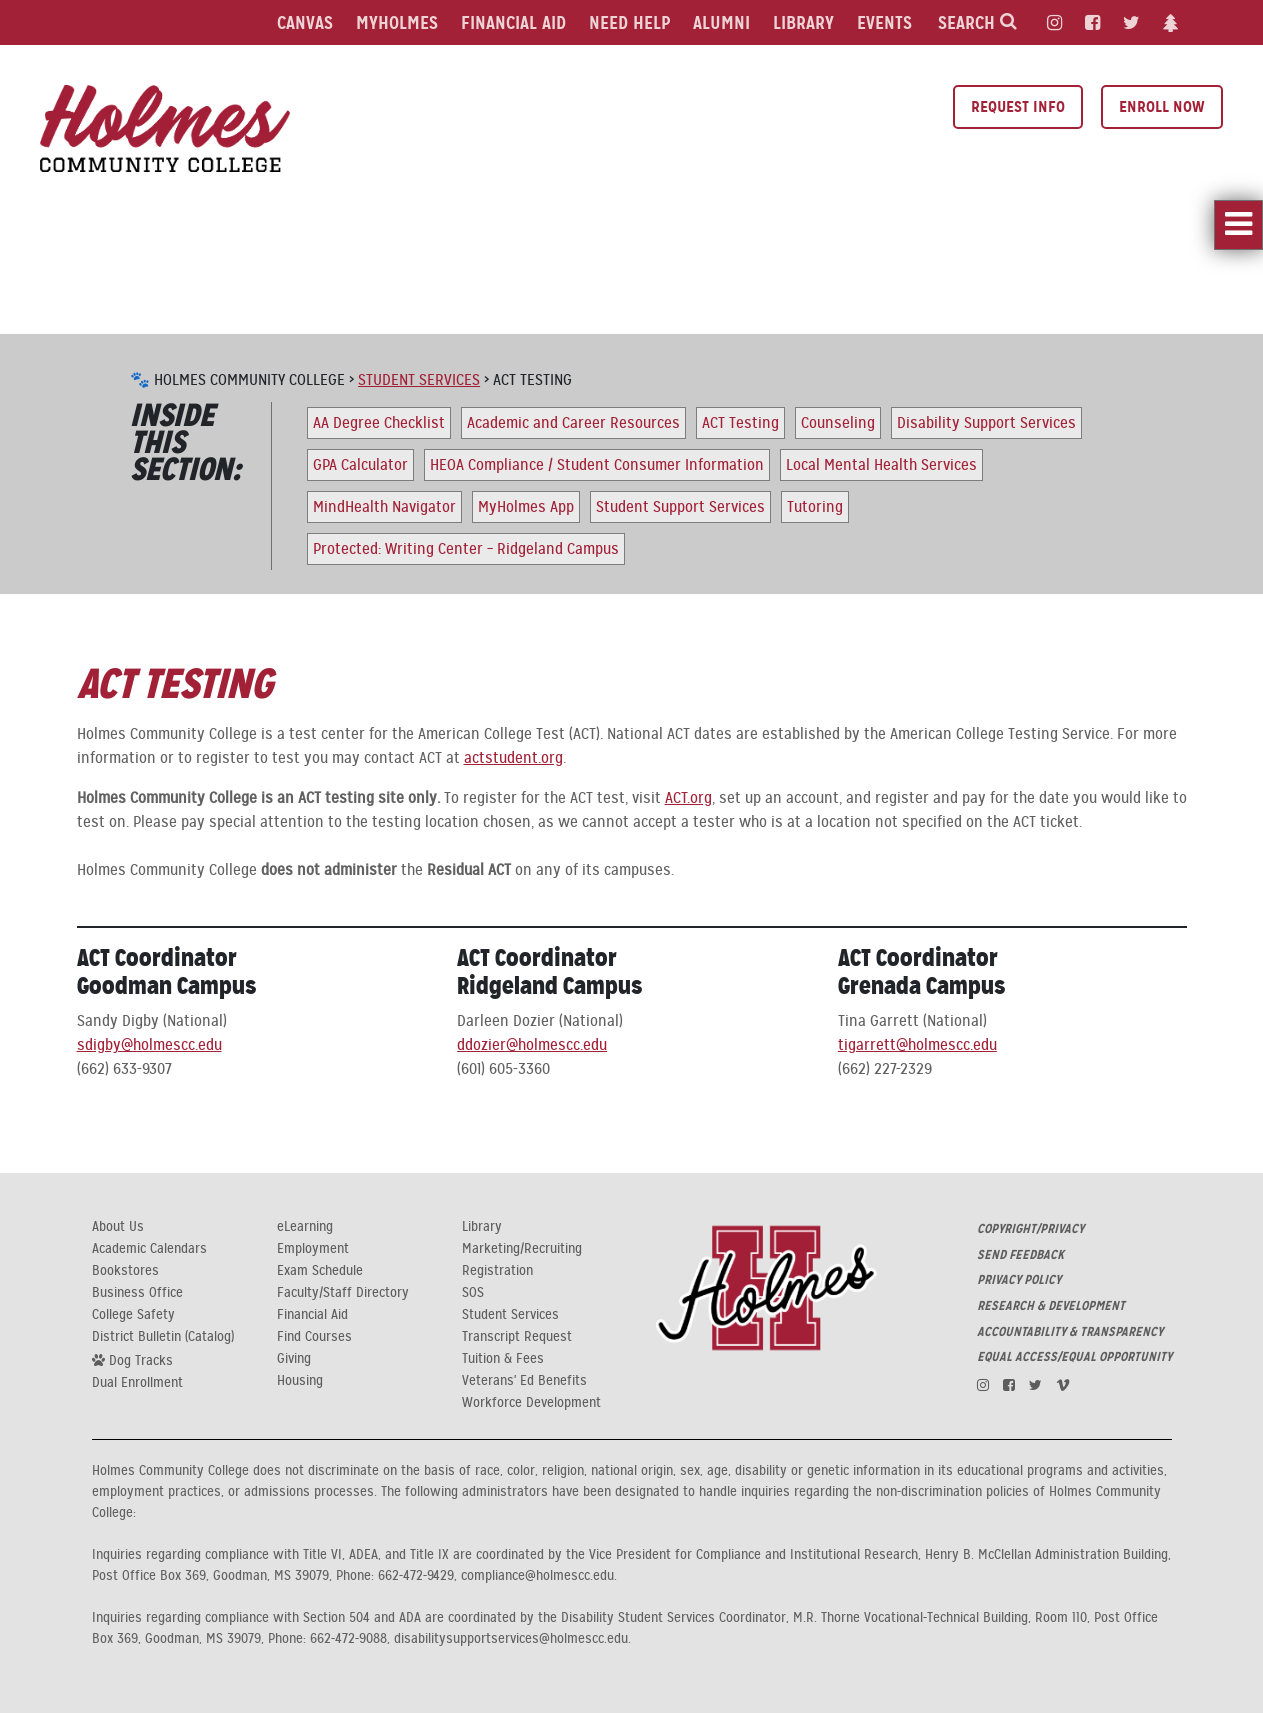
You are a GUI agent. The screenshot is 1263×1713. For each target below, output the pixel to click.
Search (977, 22)
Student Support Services (680, 507)
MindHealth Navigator (384, 507)
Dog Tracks (132, 1360)
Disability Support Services (986, 423)
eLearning (305, 1227)
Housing (300, 1381)
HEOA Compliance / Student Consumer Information (597, 465)
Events (884, 22)
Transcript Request (517, 1337)
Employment (313, 1249)
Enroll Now (1162, 106)
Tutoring (815, 507)
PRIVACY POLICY (1019, 1280)
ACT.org (688, 798)
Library (803, 22)
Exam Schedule (320, 1271)
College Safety (133, 1315)
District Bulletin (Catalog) (163, 1337)
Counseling (838, 423)
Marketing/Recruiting (522, 1249)
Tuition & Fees (503, 1359)
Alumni (721, 22)
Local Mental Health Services (881, 465)
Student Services (419, 380)
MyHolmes (397, 22)
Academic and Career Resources (573, 423)
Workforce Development (531, 1403)
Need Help (629, 22)
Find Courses (314, 1337)
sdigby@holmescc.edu (149, 1045)
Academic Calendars (149, 1249)
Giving (294, 1359)
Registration (497, 1271)
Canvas (305, 22)
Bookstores (125, 1271)
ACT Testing (740, 423)
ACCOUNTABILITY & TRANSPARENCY (1070, 1332)
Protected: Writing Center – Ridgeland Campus (466, 549)
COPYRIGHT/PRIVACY (1030, 1229)
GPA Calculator (360, 465)
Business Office (137, 1293)
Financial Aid (513, 22)
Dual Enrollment (137, 1383)
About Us (118, 1227)
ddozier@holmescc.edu (532, 1045)
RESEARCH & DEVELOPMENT (1051, 1306)
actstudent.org (513, 758)
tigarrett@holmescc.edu (917, 1045)
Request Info (1018, 106)
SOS (473, 1293)
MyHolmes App (526, 507)
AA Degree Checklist (379, 423)
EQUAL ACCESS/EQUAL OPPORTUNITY (1074, 1357)
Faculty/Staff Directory (343, 1293)
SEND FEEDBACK (1020, 1255)
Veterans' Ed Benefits (524, 1381)
